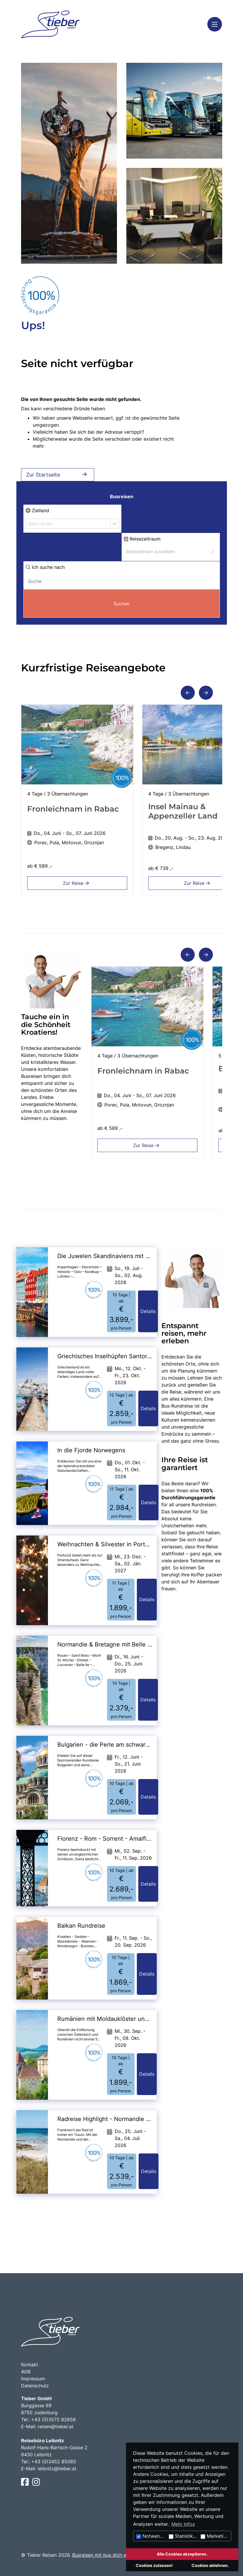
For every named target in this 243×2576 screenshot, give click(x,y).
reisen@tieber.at (55, 2426)
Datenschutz (35, 2386)
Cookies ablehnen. (210, 2565)
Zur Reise (77, 883)
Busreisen (121, 496)
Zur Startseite (57, 475)
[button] (188, 693)
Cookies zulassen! (154, 2565)
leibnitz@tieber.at (57, 2468)
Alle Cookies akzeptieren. (182, 2553)
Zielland (37, 510)
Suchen (121, 604)
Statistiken (183, 2536)
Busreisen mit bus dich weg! (103, 2555)
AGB (25, 2371)
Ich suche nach (45, 567)
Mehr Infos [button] (183, 2524)
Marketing (215, 2536)
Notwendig (151, 2536)
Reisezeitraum (142, 539)
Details (148, 1311)
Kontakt (29, 2364)
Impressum (33, 2379)
